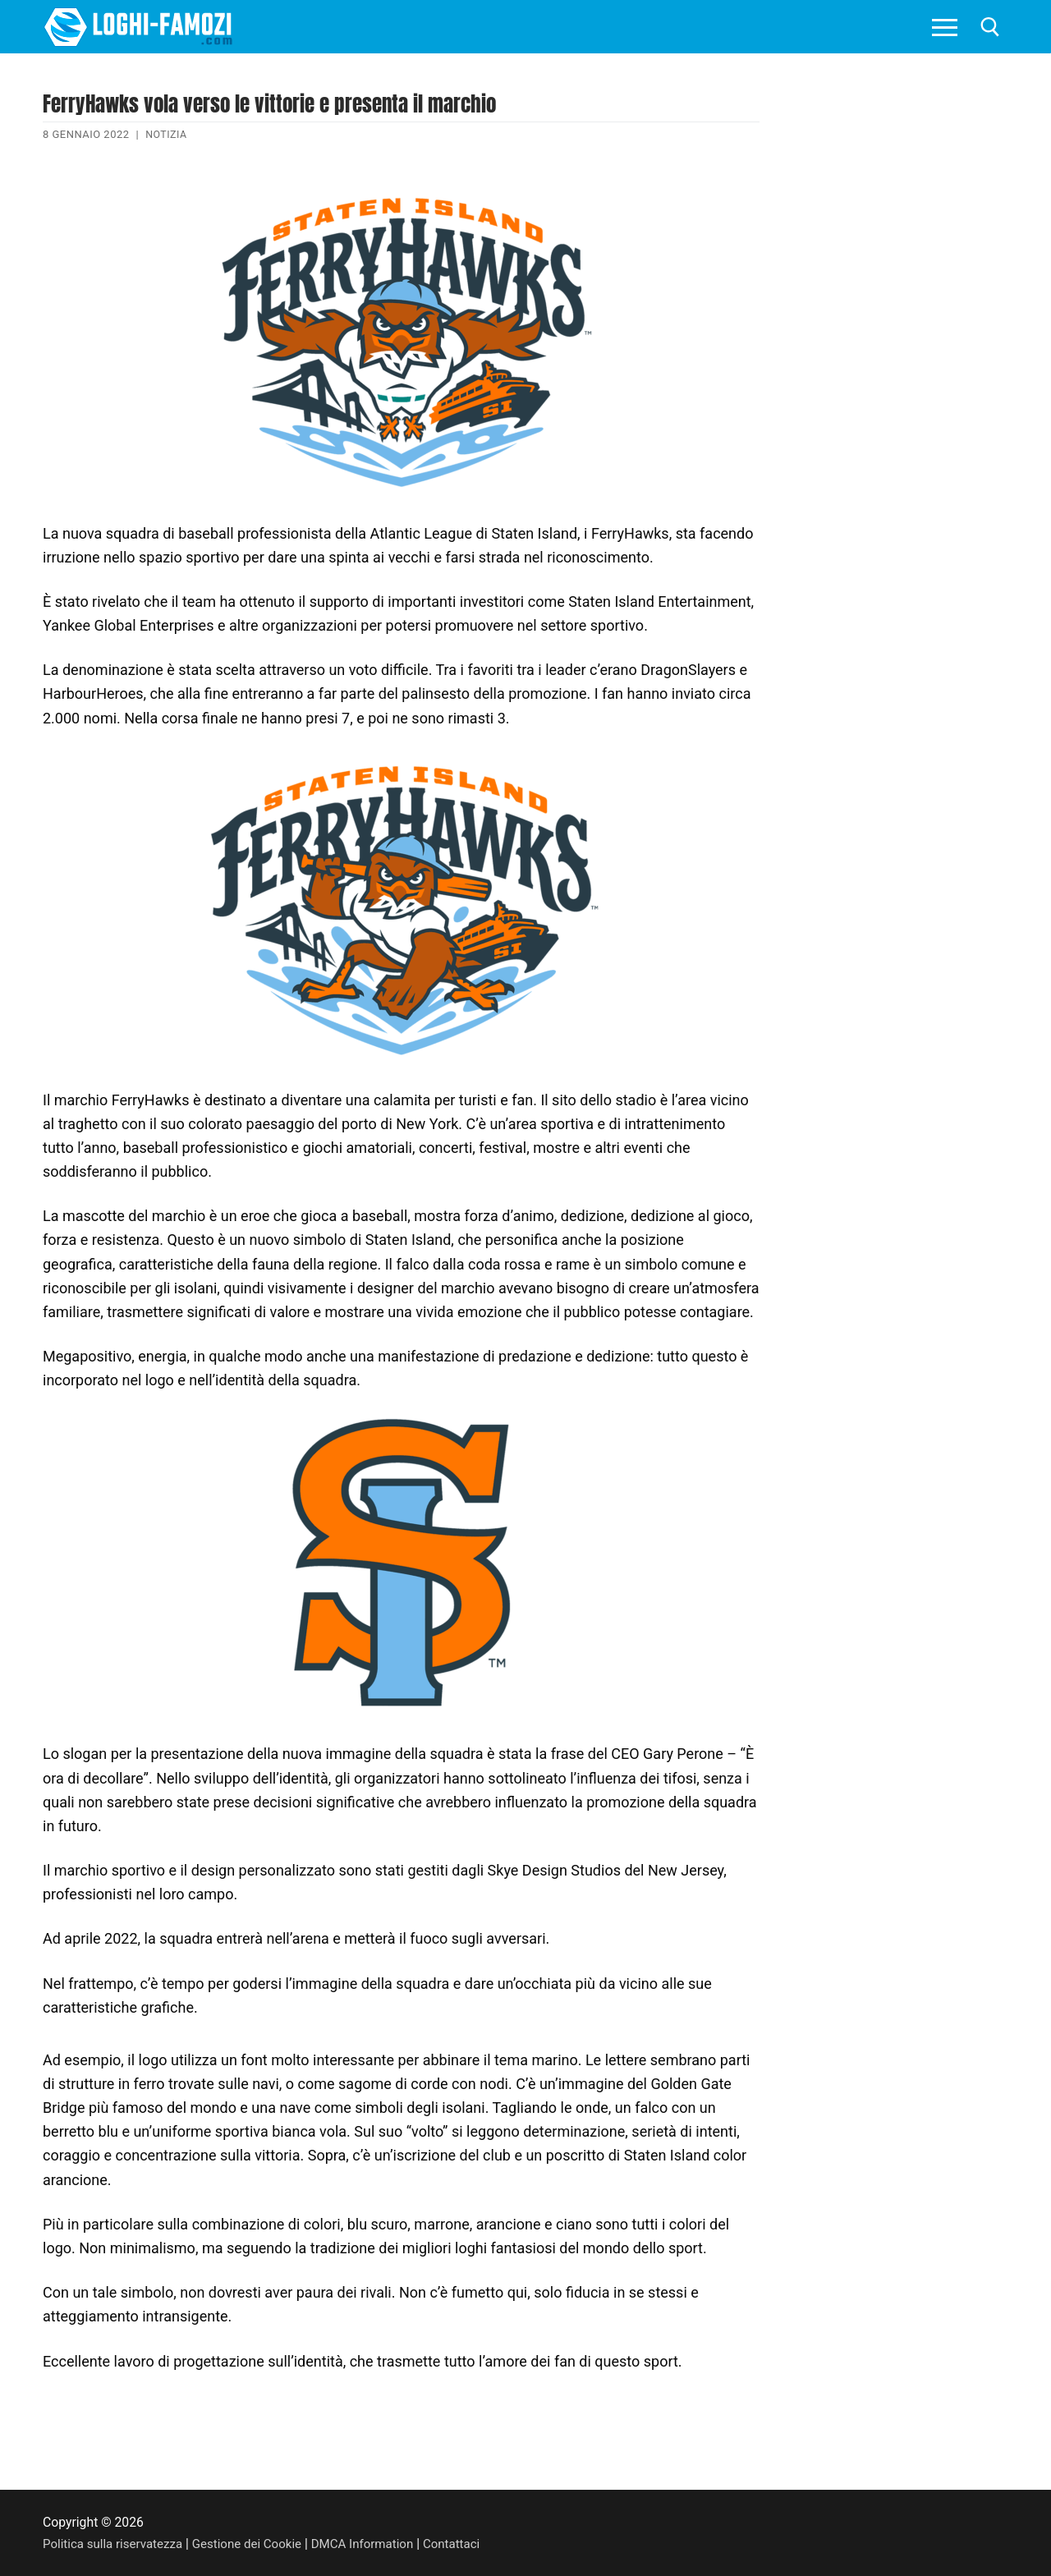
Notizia (167, 134)
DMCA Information (376, 2543)
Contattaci (469, 2543)
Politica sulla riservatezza (116, 2543)
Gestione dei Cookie (256, 2543)
